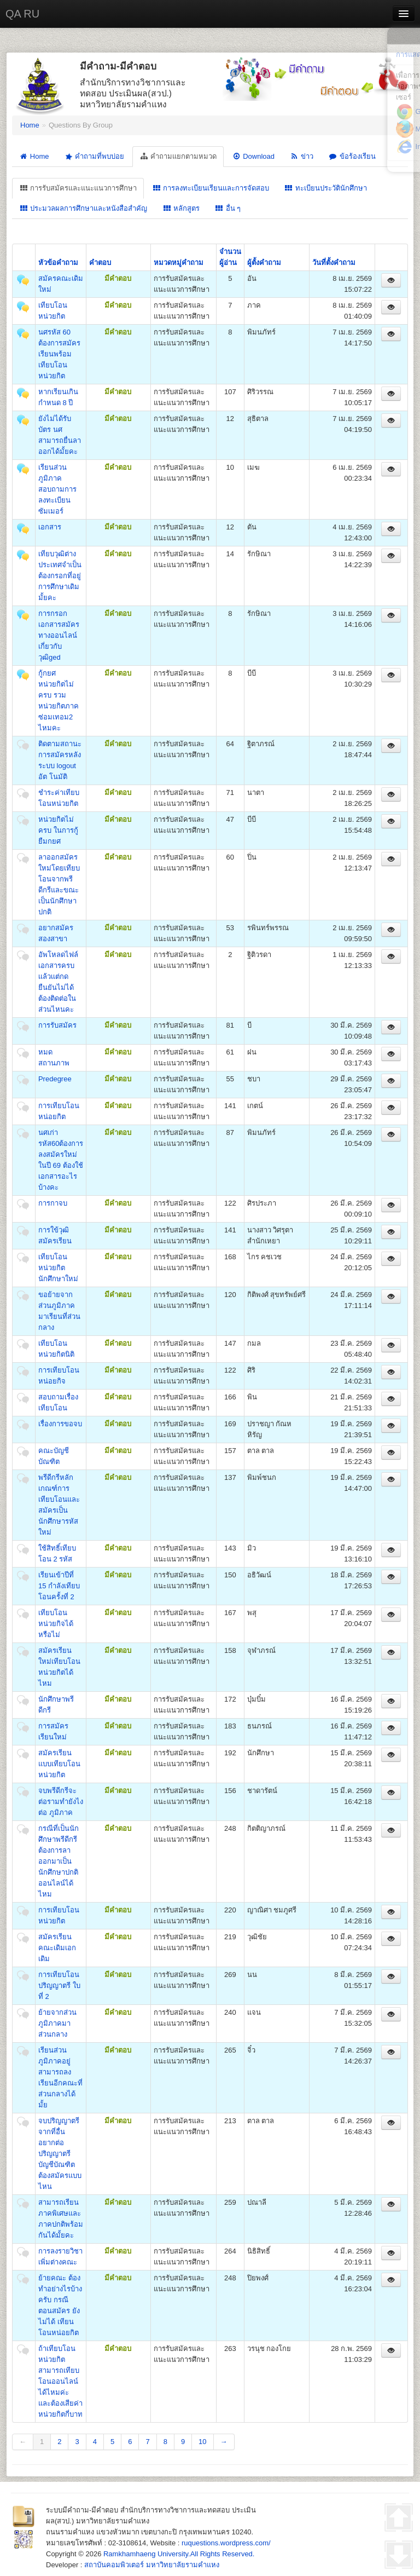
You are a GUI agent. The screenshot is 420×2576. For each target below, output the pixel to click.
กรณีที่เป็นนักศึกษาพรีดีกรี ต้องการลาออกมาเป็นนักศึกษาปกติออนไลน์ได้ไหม (58, 1861)
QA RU (22, 14)
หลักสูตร (181, 208)
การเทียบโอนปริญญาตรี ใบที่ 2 (59, 1985)
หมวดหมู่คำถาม (178, 262)
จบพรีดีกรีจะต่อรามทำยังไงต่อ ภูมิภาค (60, 1802)
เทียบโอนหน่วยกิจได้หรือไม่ (55, 1624)
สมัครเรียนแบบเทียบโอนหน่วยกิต (59, 1764)
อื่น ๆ (228, 208)
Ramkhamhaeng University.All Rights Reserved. (178, 2554)
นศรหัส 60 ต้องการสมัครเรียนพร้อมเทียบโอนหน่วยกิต (59, 354)
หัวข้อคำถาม (58, 262)
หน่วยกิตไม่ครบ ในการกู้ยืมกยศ (58, 830)
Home (29, 125)
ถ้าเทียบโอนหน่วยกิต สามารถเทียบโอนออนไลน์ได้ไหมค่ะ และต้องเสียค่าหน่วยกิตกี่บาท (60, 2381)
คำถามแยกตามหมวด (178, 156)
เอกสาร (49, 527)
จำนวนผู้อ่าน (230, 257)
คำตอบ (100, 262)
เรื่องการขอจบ (60, 1424)
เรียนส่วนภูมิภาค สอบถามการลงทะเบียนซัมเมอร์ (57, 489)
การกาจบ (52, 1203)
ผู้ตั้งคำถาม (264, 262)
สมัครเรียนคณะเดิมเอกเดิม (57, 1948)
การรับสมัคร (57, 1025)
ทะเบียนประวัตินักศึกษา (325, 188)
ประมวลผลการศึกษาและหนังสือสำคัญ (83, 208)
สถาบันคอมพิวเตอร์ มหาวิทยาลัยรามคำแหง (151, 2565)
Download (253, 156)
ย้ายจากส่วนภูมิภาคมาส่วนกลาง (57, 2023)
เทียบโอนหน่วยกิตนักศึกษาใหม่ (58, 1268)
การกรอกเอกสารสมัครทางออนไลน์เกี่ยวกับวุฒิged (58, 635)
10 (202, 2441)
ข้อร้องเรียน (352, 156)
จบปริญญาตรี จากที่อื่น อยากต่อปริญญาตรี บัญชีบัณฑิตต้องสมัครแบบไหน (59, 2154)
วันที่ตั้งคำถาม (333, 262)
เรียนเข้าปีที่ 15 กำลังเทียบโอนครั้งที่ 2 (59, 1586)
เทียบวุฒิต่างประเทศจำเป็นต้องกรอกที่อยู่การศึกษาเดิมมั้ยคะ (59, 576)
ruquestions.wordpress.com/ (226, 2543)
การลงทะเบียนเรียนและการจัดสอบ (210, 188)
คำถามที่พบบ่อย (94, 157)
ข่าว (301, 156)
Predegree (55, 1079)
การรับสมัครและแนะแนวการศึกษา (78, 188)
